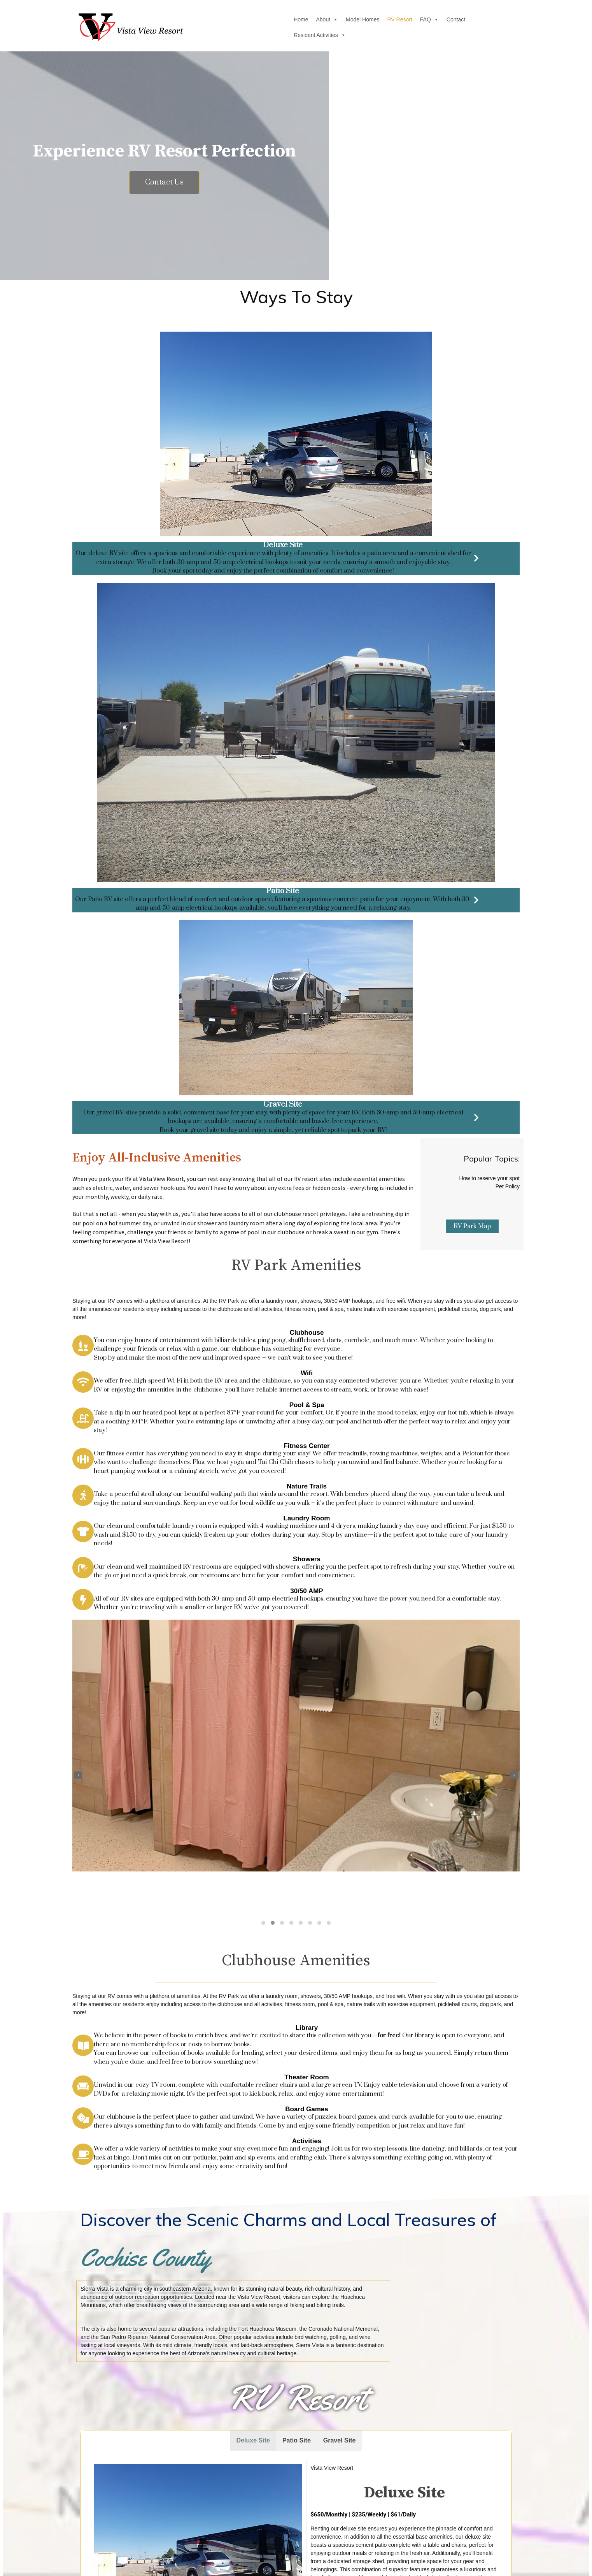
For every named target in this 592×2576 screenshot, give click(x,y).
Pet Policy (508, 609)
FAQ (348, 27)
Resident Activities (418, 27)
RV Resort (318, 27)
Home (220, 27)
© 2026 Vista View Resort (296, 2561)
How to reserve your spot (489, 601)
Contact (375, 27)
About (246, 27)
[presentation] (78, 1156)
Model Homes (281, 27)
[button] (263, 1303)
